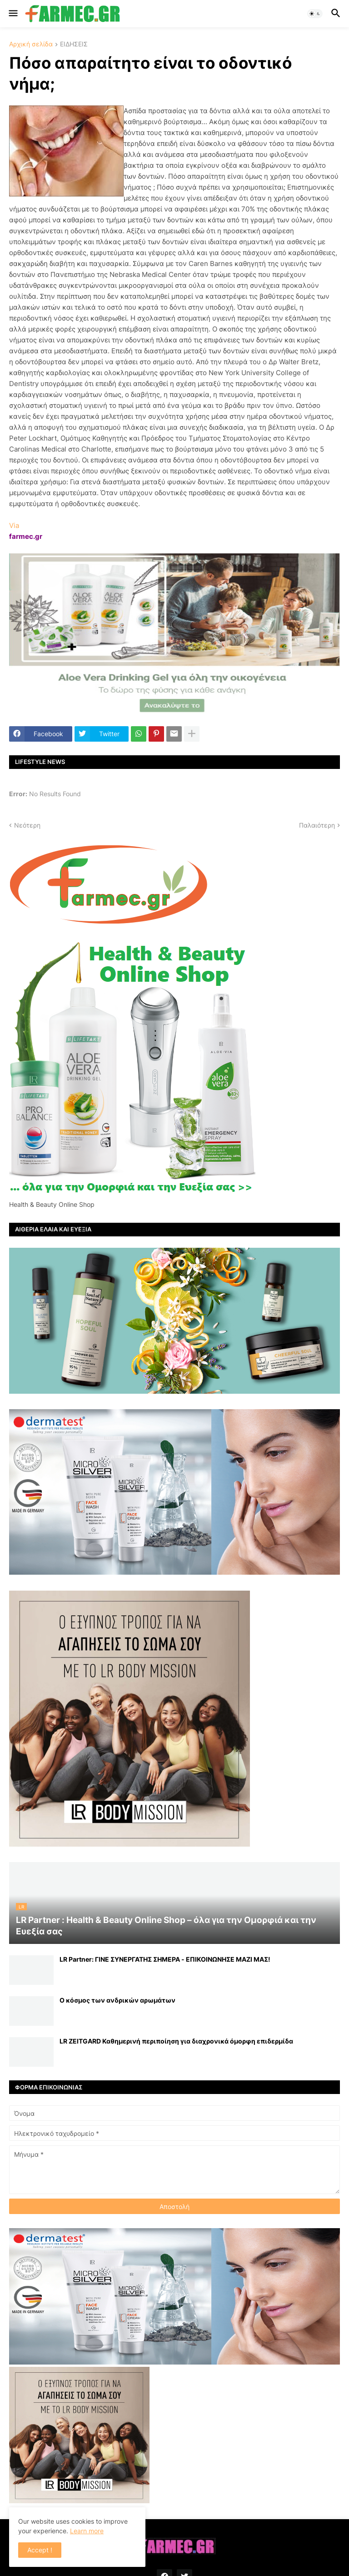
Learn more (87, 2531)
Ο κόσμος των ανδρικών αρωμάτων (117, 2000)
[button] (12, 13)
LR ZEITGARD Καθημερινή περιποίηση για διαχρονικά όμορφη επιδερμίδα (176, 2041)
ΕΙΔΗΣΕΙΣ (74, 44)
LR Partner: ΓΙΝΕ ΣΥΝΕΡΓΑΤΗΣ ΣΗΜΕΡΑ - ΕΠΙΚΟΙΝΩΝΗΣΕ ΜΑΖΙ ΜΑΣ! (165, 1959)
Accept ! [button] (39, 2550)
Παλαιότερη (317, 825)
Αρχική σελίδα (31, 44)
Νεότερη (27, 825)
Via (14, 525)
